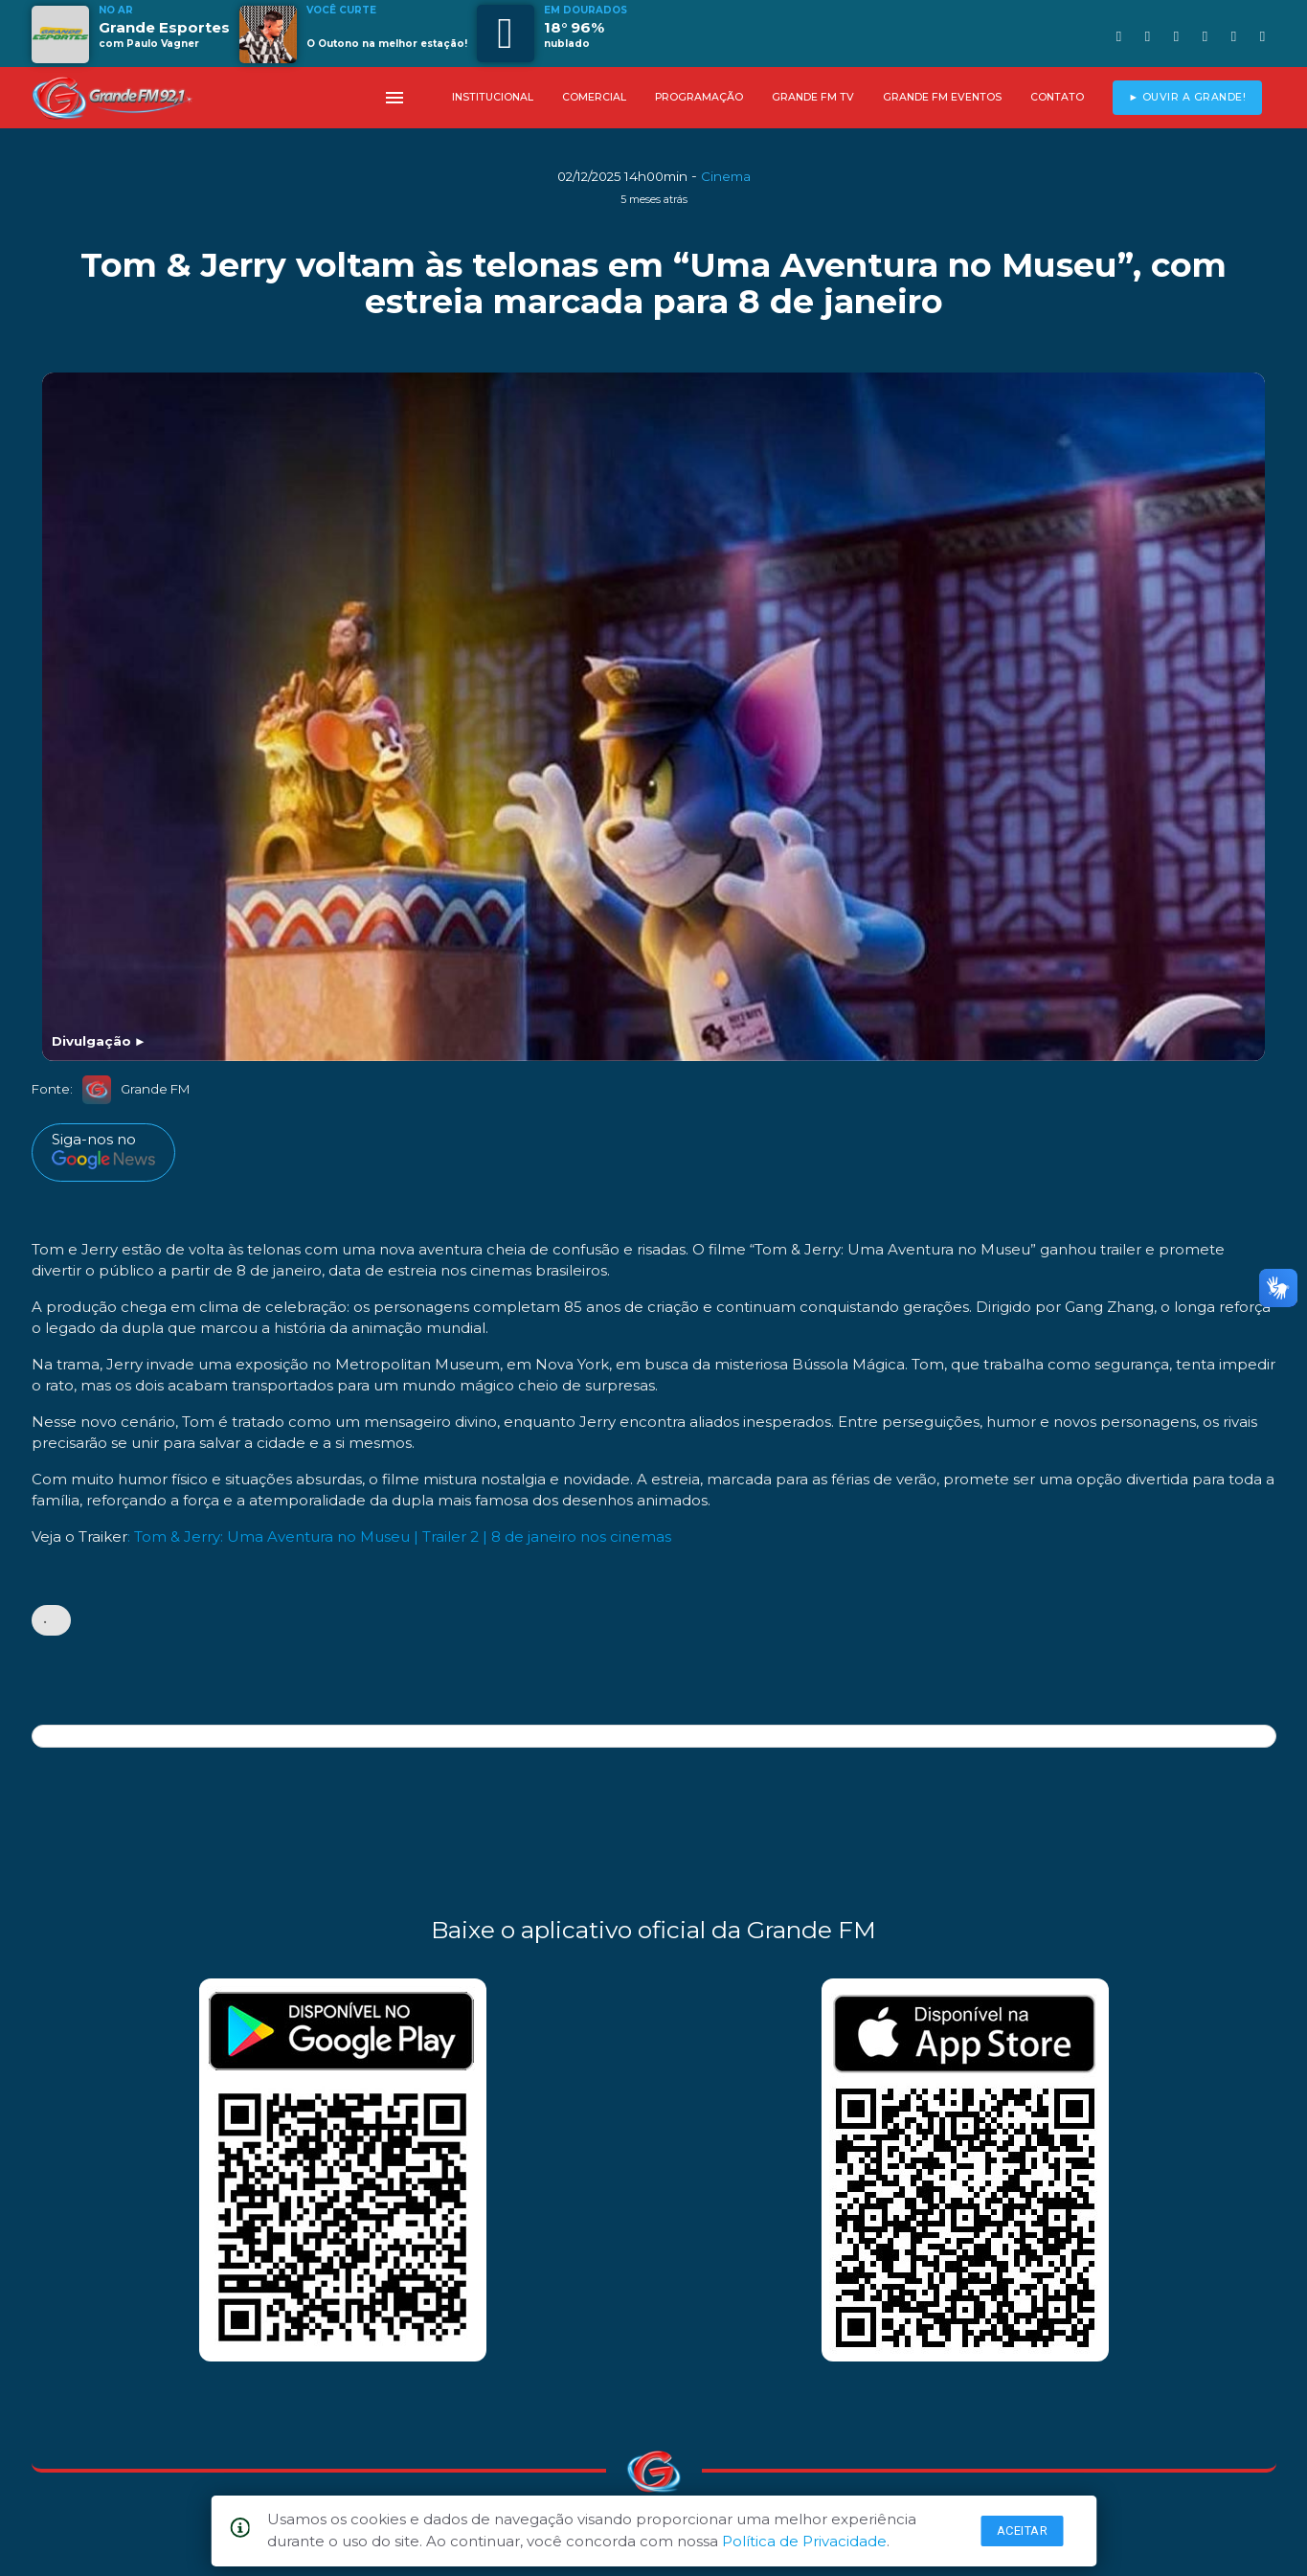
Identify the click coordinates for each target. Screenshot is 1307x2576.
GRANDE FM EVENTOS (942, 97)
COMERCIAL (594, 97)
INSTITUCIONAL (492, 97)
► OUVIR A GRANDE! (1187, 97)
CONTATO (1057, 97)
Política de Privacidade (804, 2541)
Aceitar (1022, 2530)
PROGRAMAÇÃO (699, 97)
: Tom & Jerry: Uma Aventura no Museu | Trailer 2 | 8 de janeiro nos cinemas (399, 1536)
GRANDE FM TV (813, 97)
